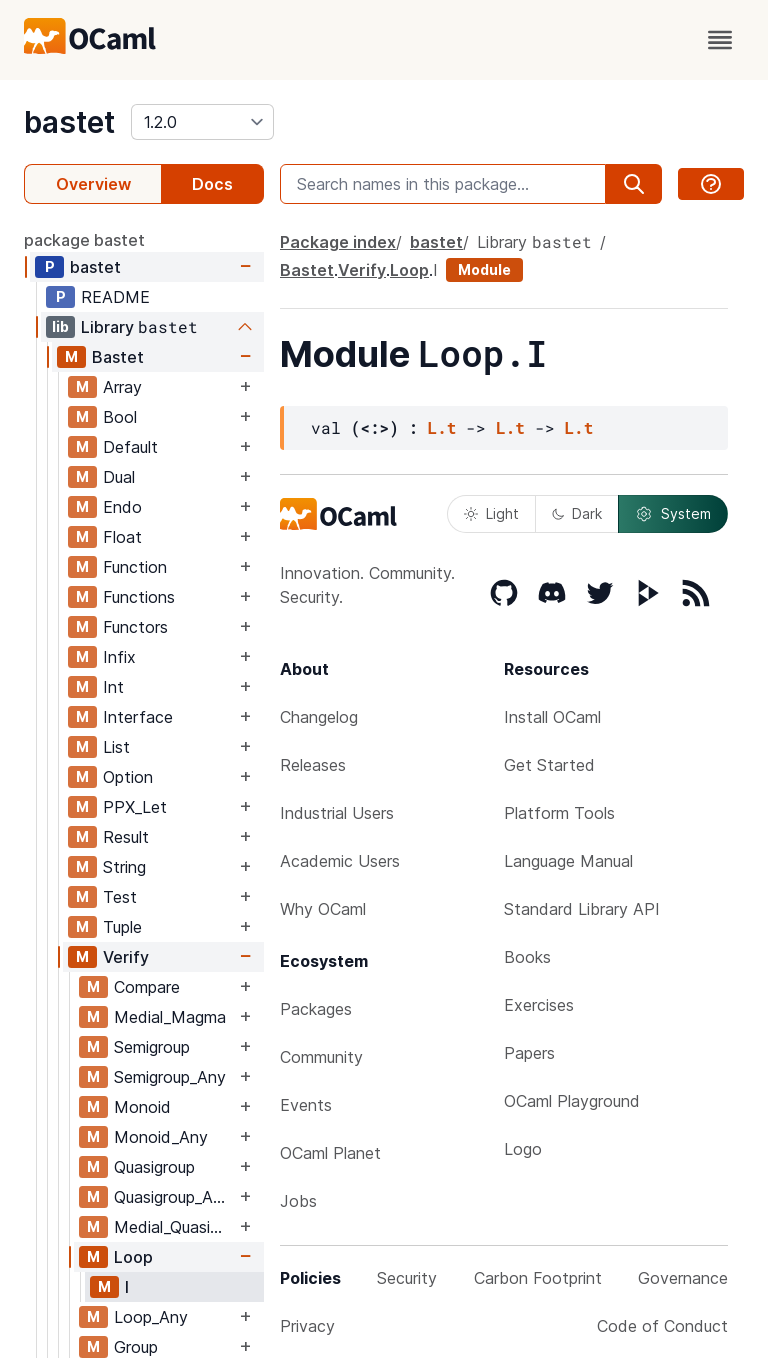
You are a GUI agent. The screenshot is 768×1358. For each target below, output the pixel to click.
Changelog (319, 717)
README (115, 297)
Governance (683, 1278)
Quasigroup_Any (172, 1197)
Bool (120, 417)
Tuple (122, 927)
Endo (122, 507)
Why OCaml (323, 909)
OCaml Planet (330, 1153)
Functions (139, 597)
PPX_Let (135, 807)
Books (527, 957)
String (124, 867)
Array (122, 387)
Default (130, 447)
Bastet (118, 357)
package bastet (84, 240)
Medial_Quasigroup (174, 1227)
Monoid (142, 1107)
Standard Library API (582, 909)
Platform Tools (559, 813)
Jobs (298, 1201)
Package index (338, 242)
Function (135, 567)
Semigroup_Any (170, 1077)
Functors (135, 627)
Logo (523, 1149)
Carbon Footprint (538, 1278)
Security (407, 1278)
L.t (442, 427)
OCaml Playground (572, 1101)
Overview (93, 184)
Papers (529, 1053)
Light (491, 513)
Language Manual (568, 861)
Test (120, 897)
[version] (202, 122)
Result (126, 837)
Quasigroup (154, 1167)
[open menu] (720, 40)
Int (113, 687)
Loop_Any (151, 1317)
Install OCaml (552, 717)
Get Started (549, 765)
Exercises (539, 1005)
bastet (69, 122)
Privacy (307, 1326)
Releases (313, 765)
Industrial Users (337, 813)
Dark (577, 513)
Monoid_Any (161, 1137)
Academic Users (340, 861)
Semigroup (152, 1047)
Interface (138, 717)
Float (122, 537)
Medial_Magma (170, 1017)
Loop (133, 1257)
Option (128, 777)
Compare (147, 987)
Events (306, 1105)
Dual (119, 477)
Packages (316, 1009)
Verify (126, 957)
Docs (212, 184)
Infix (119, 657)
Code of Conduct (662, 1326)
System (673, 514)
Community (321, 1057)
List (116, 747)
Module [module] (484, 269)
